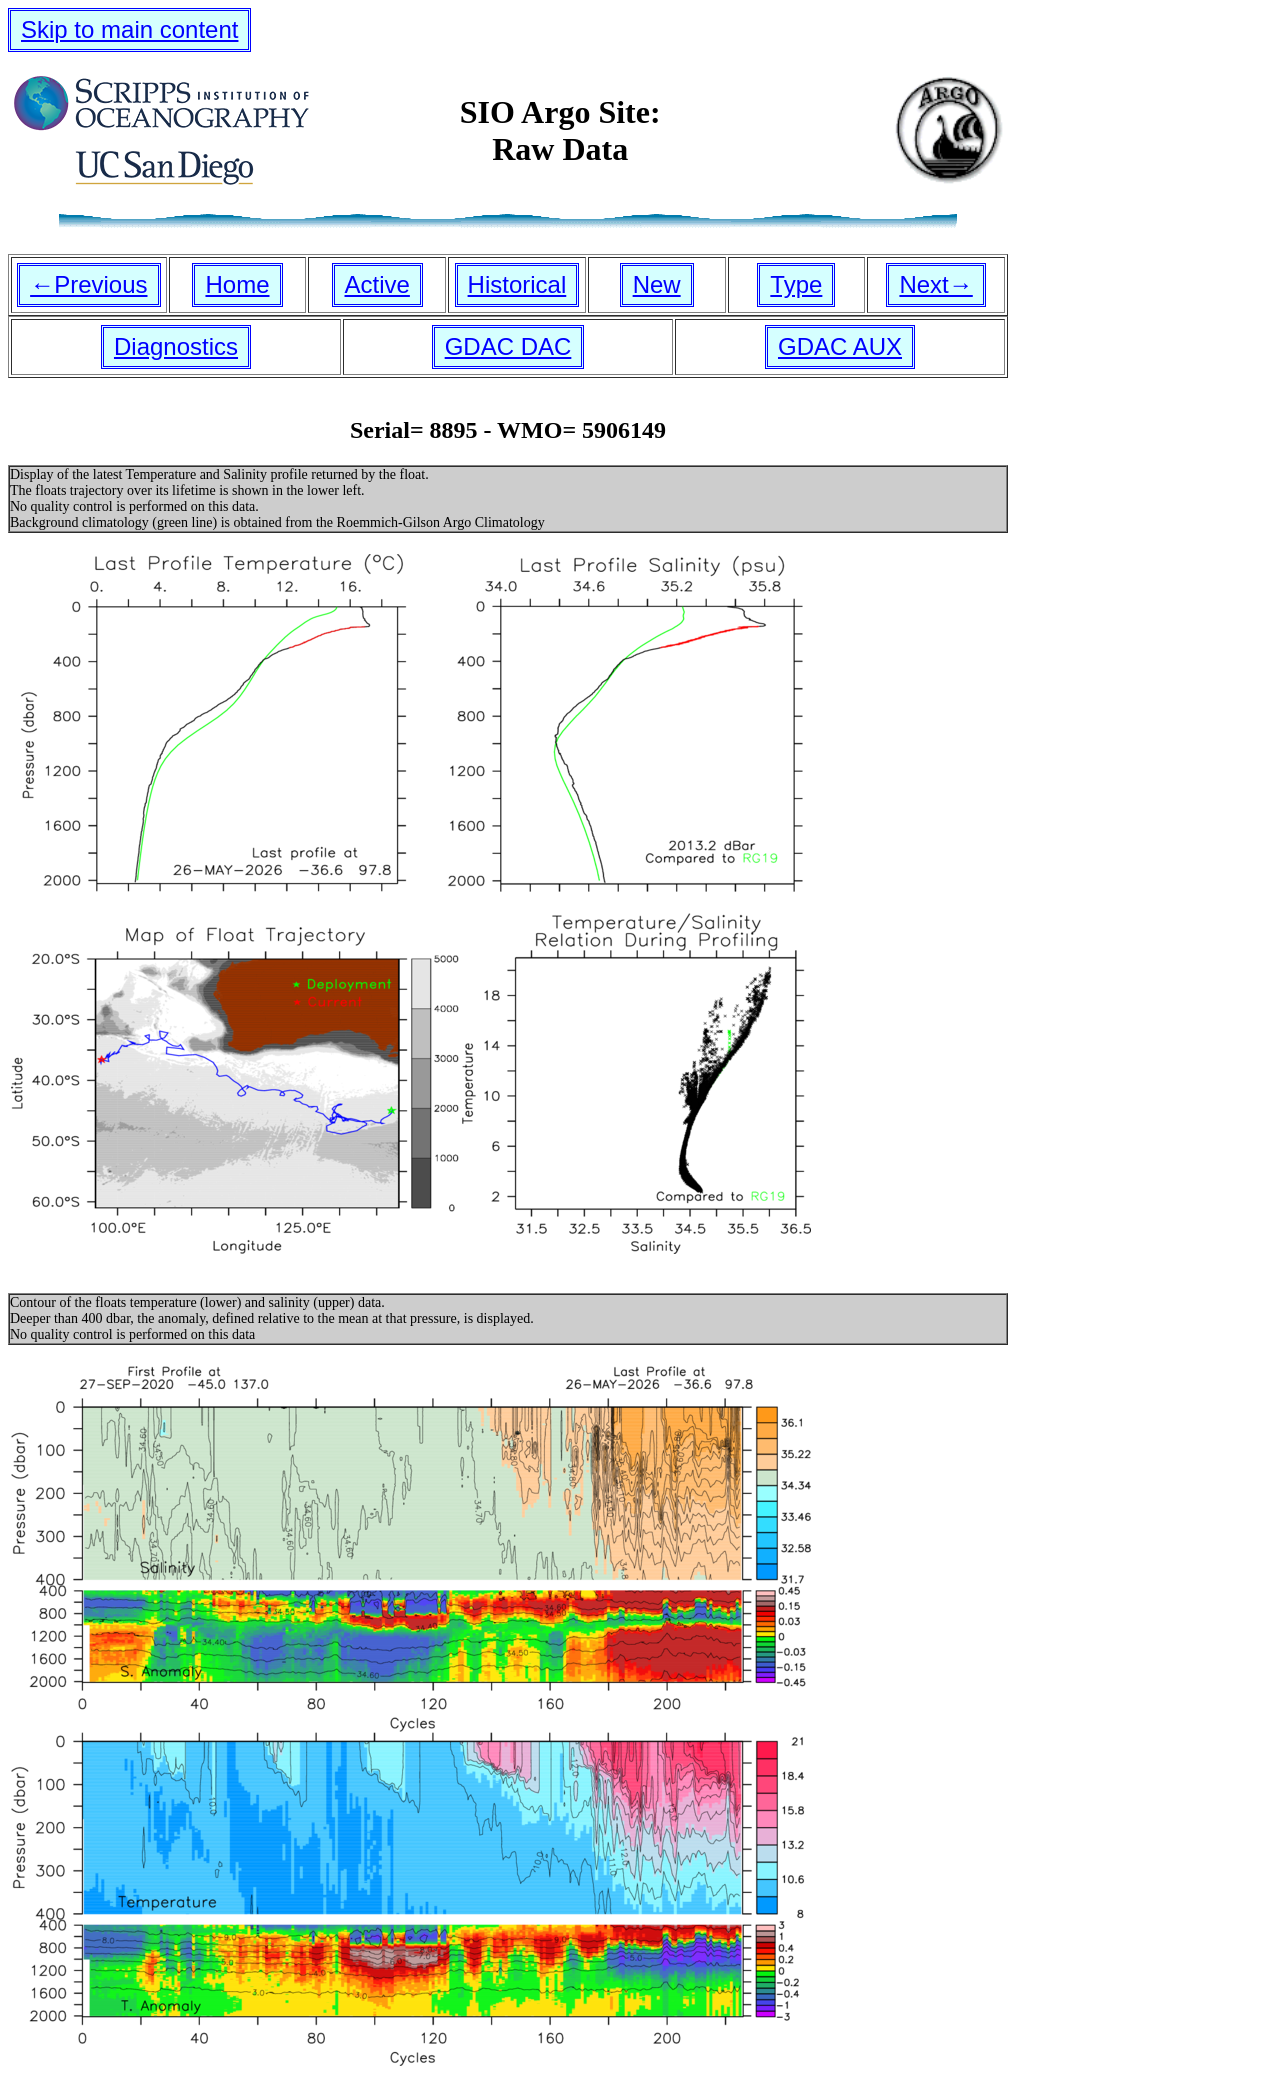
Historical (517, 284)
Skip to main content (129, 29)
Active (377, 284)
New (657, 284)
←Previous (88, 284)
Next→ (935, 284)
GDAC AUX (840, 346)
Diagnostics (176, 346)
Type (796, 284)
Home (237, 284)
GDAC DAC (508, 346)
